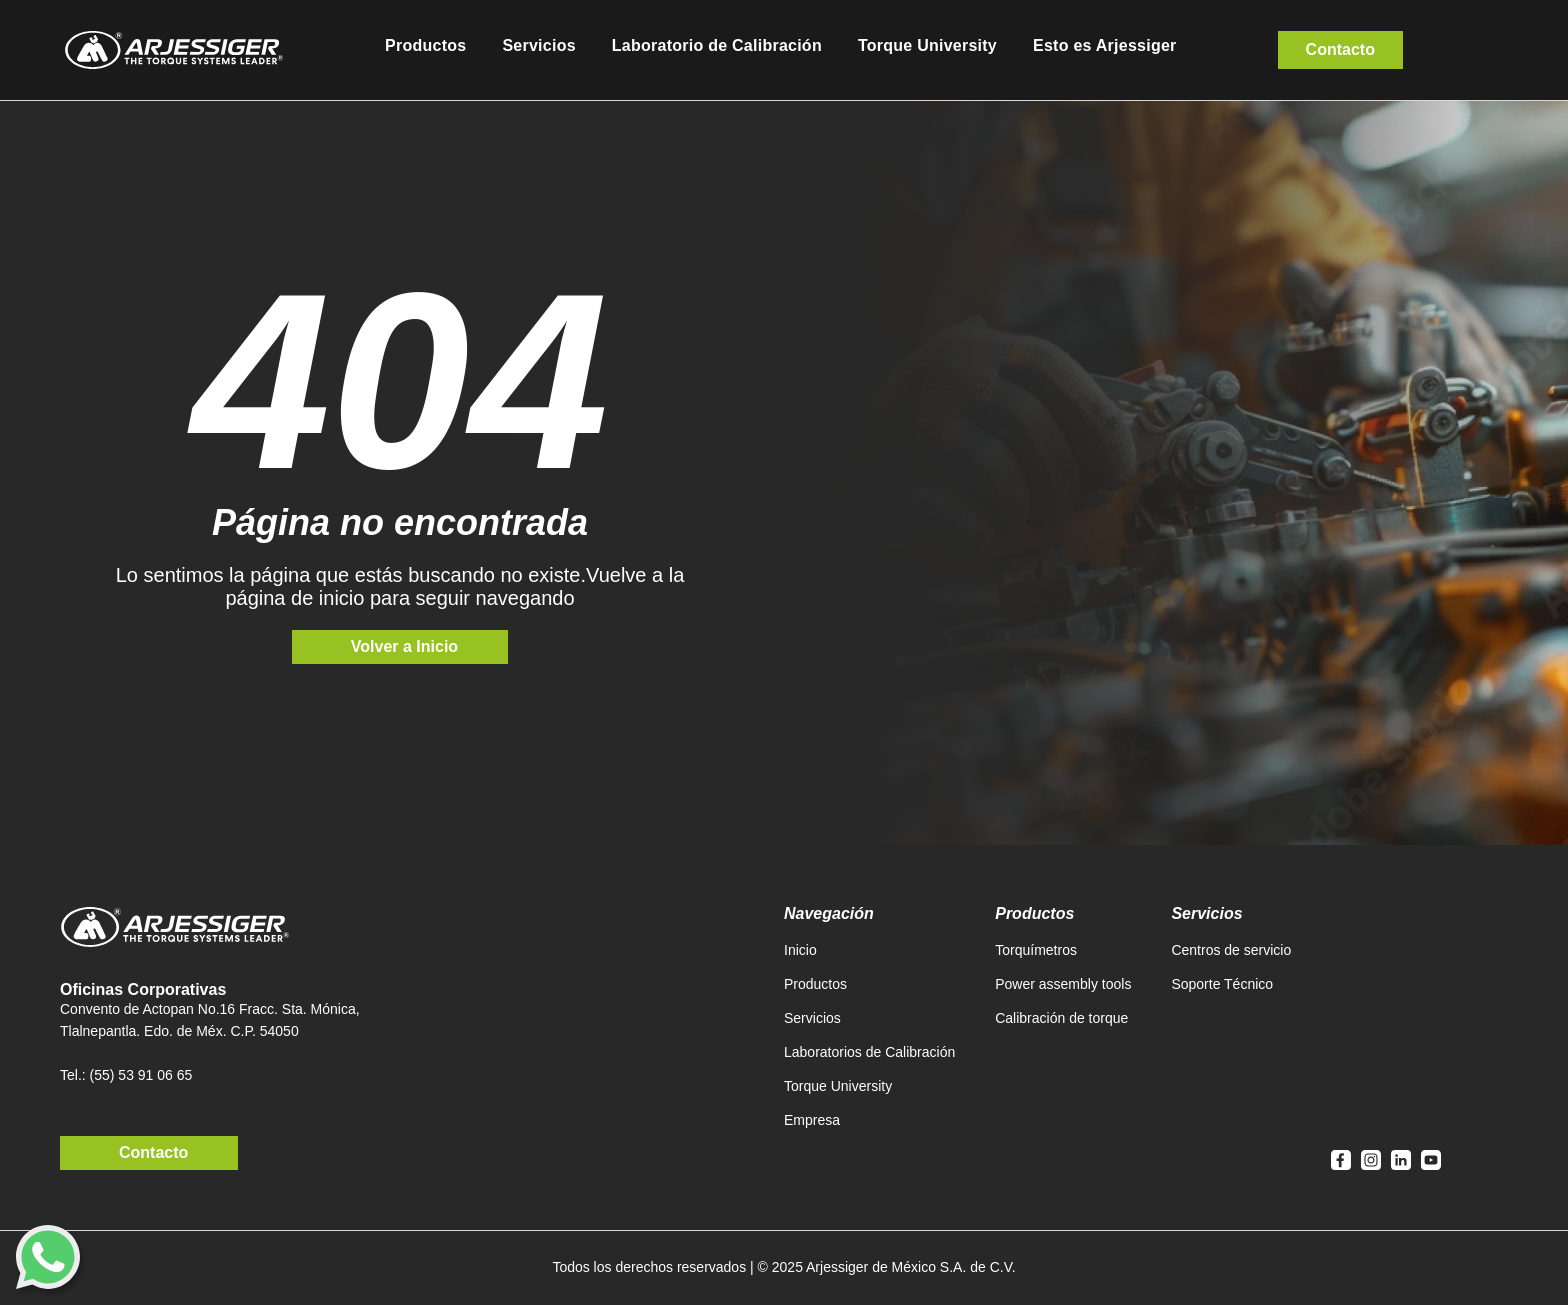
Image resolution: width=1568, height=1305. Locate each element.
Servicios (812, 1018)
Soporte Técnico (1222, 984)
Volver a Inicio (404, 646)
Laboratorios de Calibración (869, 1052)
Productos (815, 984)
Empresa (812, 1120)
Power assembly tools (1063, 984)
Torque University (838, 1086)
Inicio (800, 950)
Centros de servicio (1231, 950)
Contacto (1340, 49)
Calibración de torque (1061, 1018)
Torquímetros (1036, 950)
